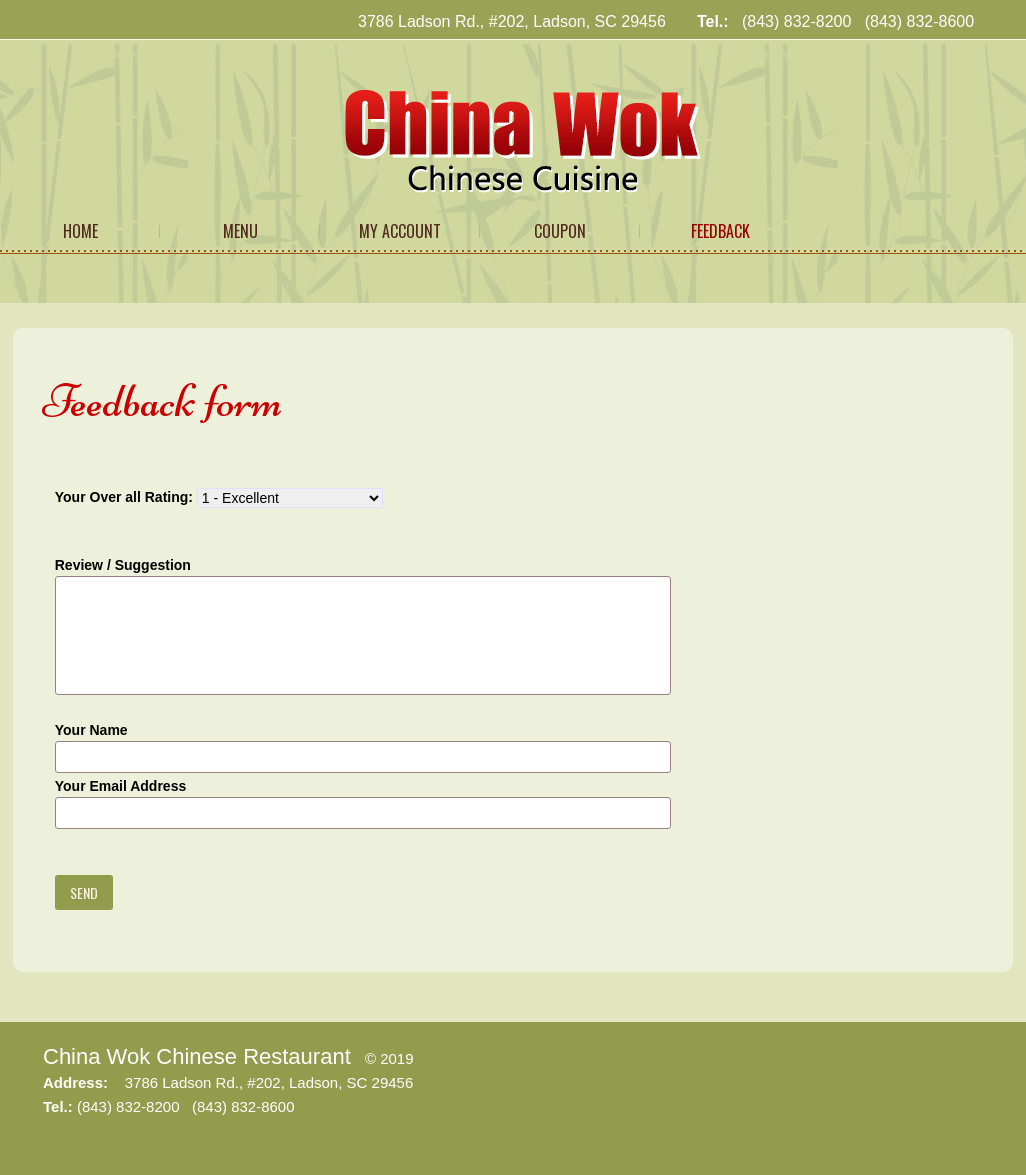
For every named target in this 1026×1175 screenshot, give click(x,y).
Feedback (720, 231)
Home (80, 231)
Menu (240, 231)
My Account (400, 231)
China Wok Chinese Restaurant (197, 1056)
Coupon (560, 231)
